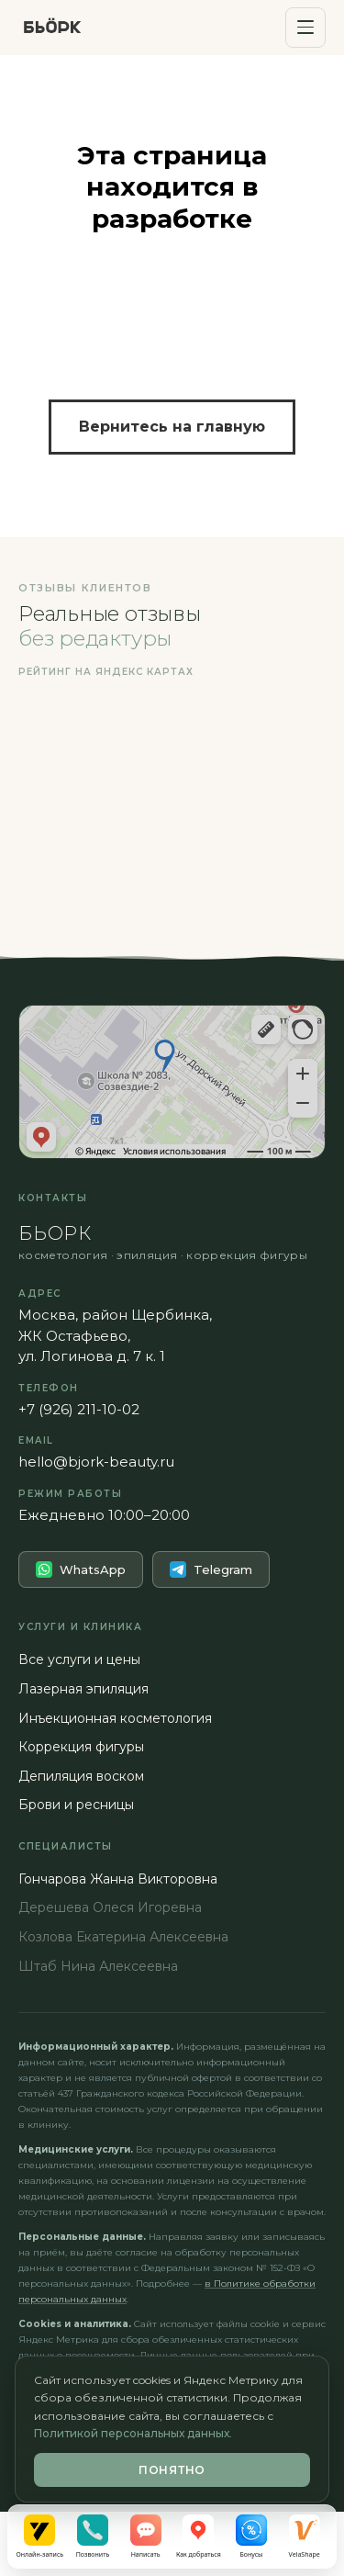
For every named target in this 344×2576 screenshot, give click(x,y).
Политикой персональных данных (131, 2433)
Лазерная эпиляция (83, 1689)
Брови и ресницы (76, 1804)
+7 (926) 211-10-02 (78, 1409)
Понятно (172, 2470)
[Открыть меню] (305, 27)
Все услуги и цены (79, 1659)
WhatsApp (81, 1569)
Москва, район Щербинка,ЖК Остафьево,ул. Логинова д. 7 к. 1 (115, 1335)
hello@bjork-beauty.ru (96, 1461)
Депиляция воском (81, 1776)
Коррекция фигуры (81, 1746)
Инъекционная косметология (115, 1718)
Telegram (211, 1569)
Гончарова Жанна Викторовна (117, 1879)
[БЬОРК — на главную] (52, 27)
